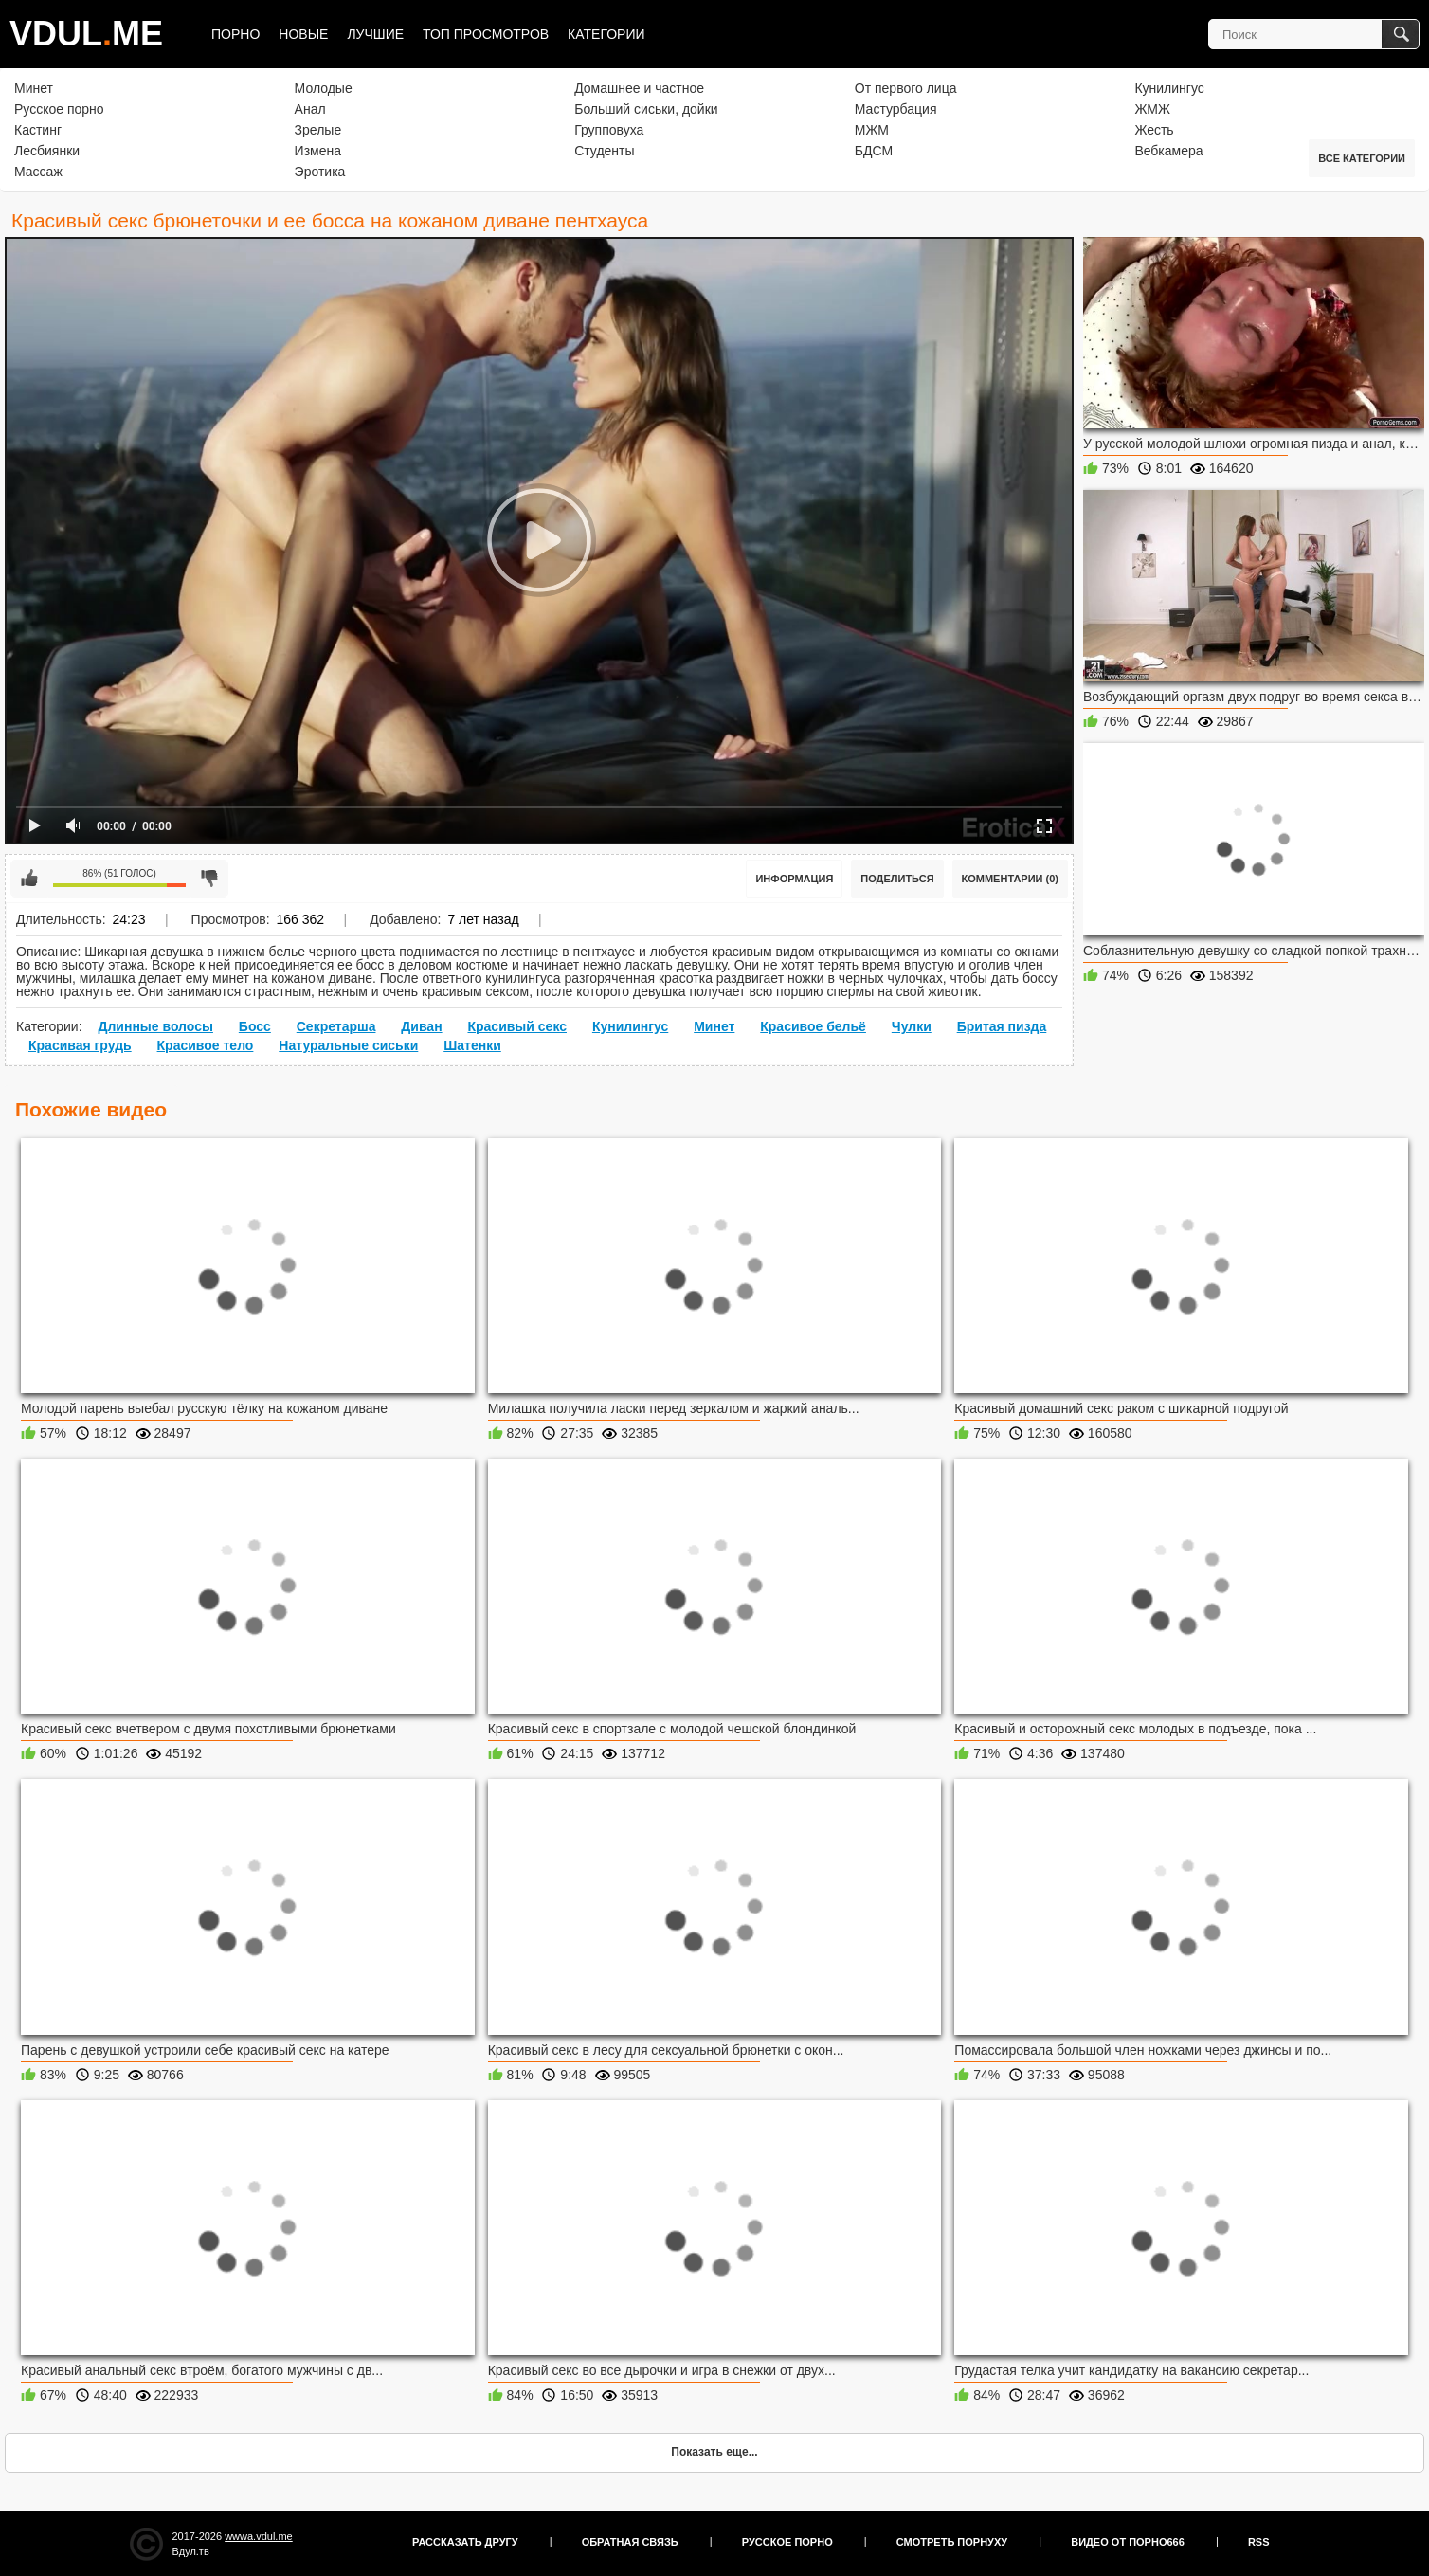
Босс (255, 1026)
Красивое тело (205, 1045)
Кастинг (38, 129)
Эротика (320, 171)
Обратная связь (630, 2542)
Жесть (1153, 129)
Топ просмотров (486, 34)
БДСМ (874, 150)
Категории (606, 34)
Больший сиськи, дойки (645, 109)
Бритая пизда (1002, 1026)
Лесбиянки (47, 150)
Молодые (324, 88)
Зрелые (318, 129)
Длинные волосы (155, 1026)
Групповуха (608, 129)
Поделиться (896, 878)
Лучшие (375, 34)
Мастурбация (896, 109)
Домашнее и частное (639, 88)
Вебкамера (1168, 150)
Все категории (1361, 158)
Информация (794, 878)
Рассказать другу (465, 2542)
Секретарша (336, 1026)
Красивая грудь (80, 1045)
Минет (33, 88)
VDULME (86, 33)
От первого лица (906, 88)
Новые (303, 34)
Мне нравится (29, 879)
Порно (235, 34)
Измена (318, 150)
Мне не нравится (209, 879)
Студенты (604, 150)
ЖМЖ (1152, 109)
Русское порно (59, 109)
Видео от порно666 (1128, 2542)
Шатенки (472, 1045)
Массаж (38, 171)
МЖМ (872, 129)
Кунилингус (1168, 88)
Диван (421, 1026)
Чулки (912, 1026)
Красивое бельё (813, 1026)
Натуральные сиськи (348, 1045)
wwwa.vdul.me (259, 2536)
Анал (310, 109)
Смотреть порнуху (951, 2542)
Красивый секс (517, 1026)
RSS (1259, 2542)
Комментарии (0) (1010, 878)
